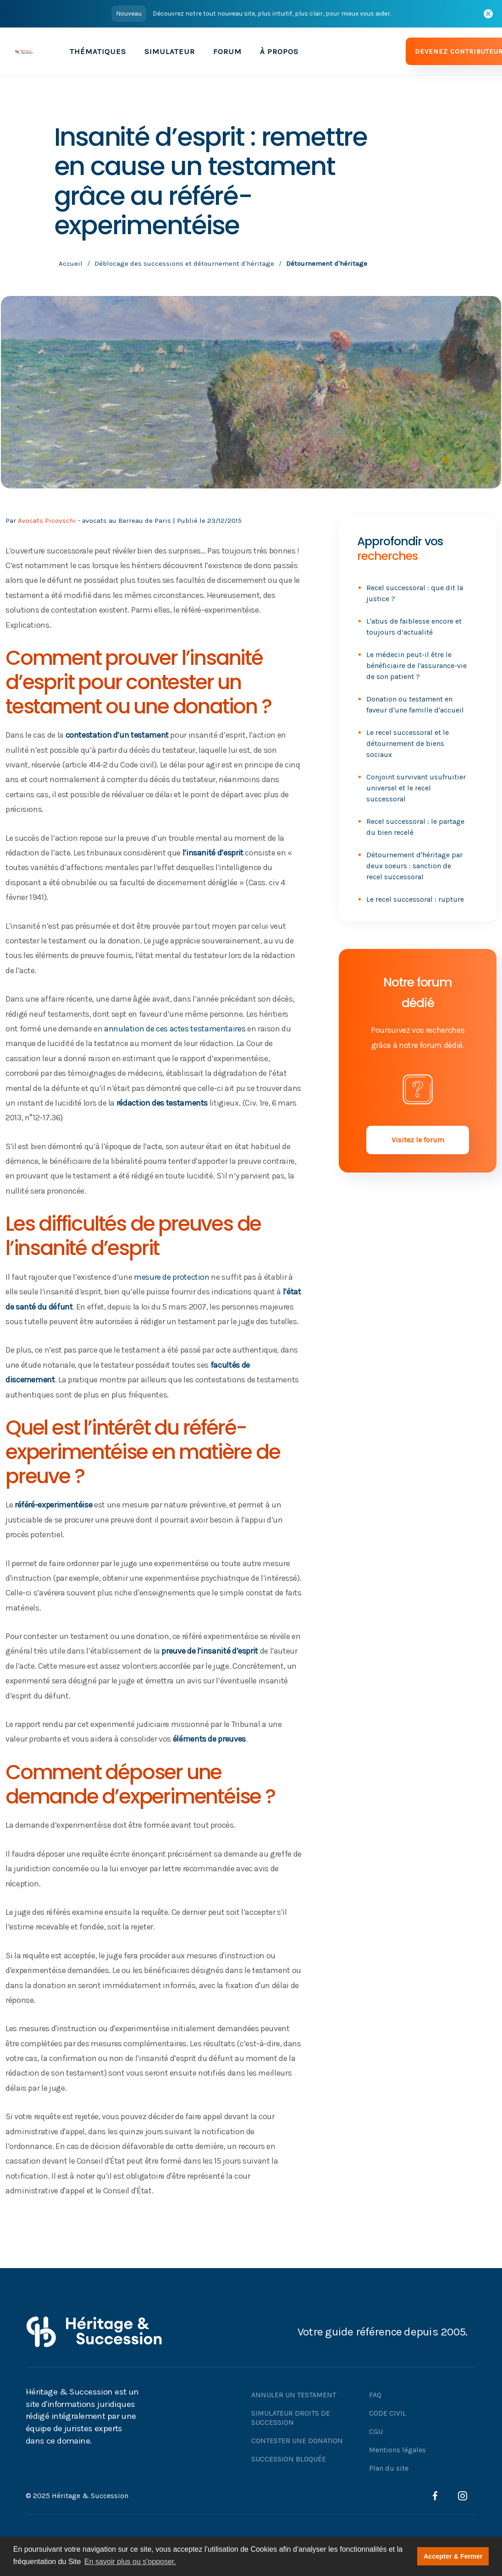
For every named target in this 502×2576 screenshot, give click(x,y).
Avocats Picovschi (47, 520)
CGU (376, 2431)
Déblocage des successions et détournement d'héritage (184, 263)
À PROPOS (279, 51)
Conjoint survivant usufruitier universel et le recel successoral (416, 788)
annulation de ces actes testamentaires (174, 1029)
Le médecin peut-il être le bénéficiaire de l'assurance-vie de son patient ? (416, 665)
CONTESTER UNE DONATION (297, 2440)
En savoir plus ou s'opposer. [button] (130, 2561)
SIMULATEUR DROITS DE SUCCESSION (290, 2418)
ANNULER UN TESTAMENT (293, 2394)
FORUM (227, 51)
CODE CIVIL (387, 2413)
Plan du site (388, 2468)
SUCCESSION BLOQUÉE (288, 2459)
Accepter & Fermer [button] (453, 2556)
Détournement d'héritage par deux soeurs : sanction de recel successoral (414, 865)
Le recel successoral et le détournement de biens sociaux (407, 743)
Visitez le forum (418, 1139)
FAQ (375, 2394)
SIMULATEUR (169, 51)
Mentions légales (397, 2449)
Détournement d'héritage (326, 263)
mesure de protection (172, 1277)
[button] (98, 51)
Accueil (71, 263)
